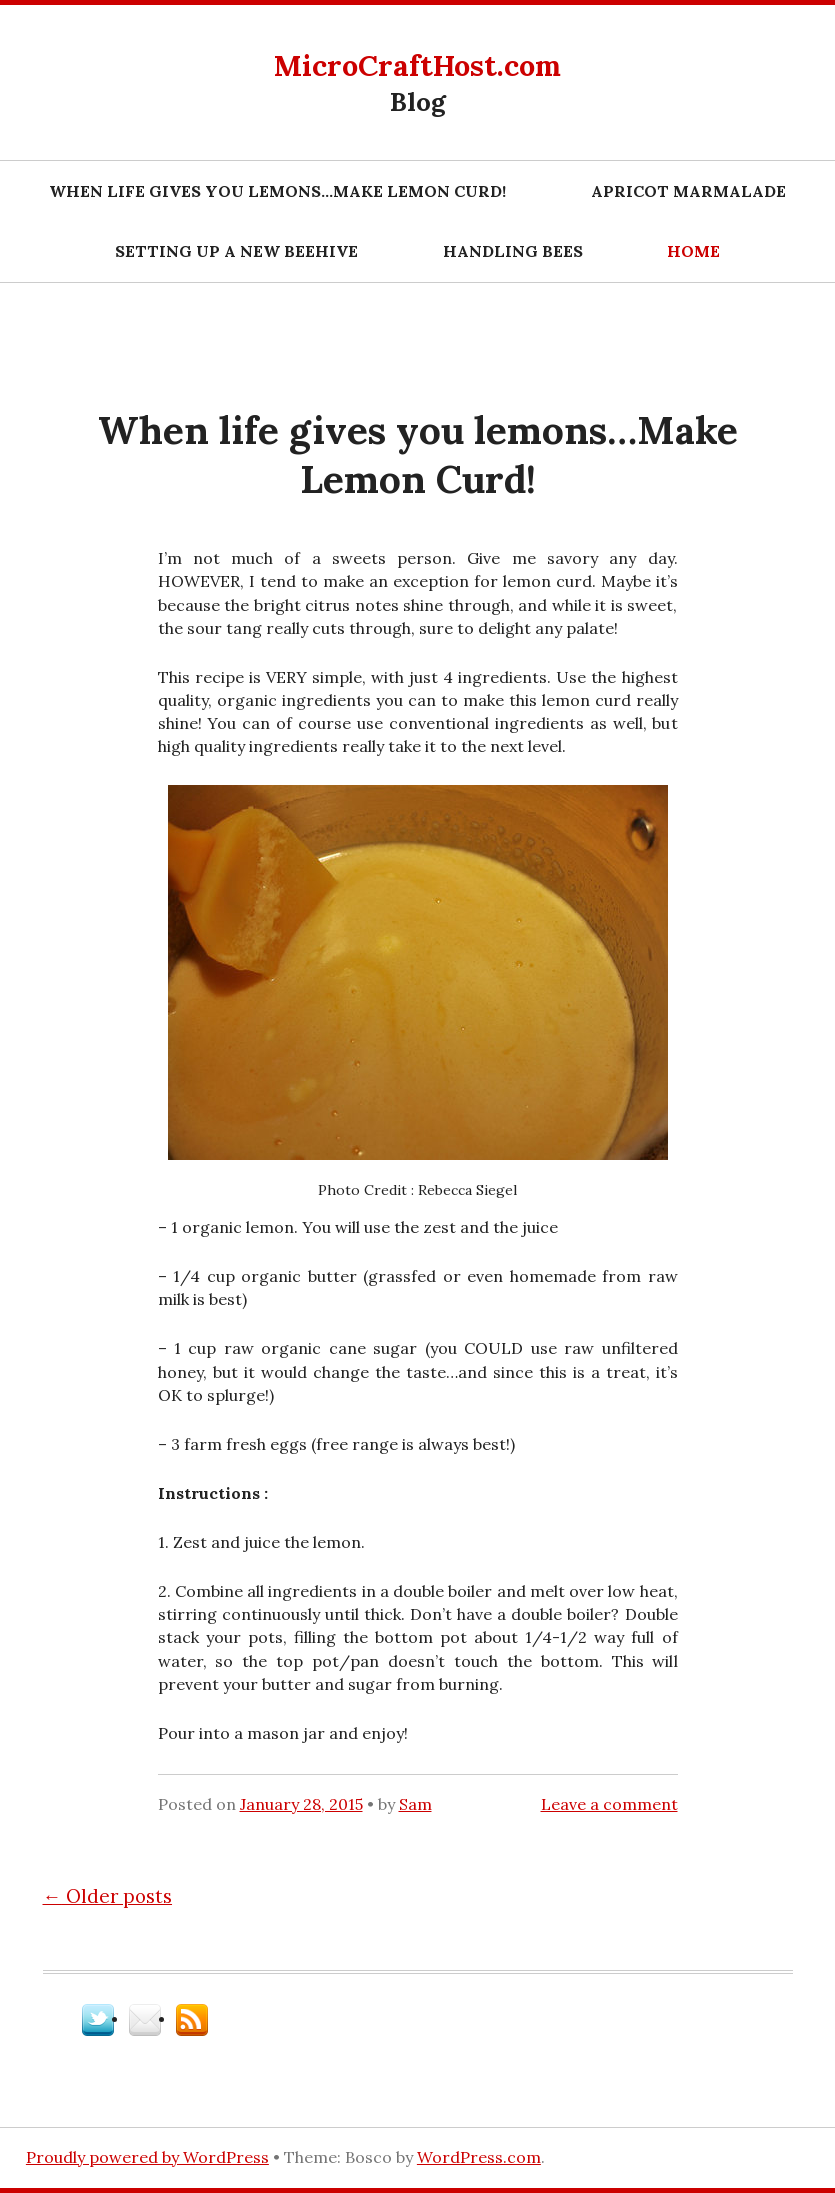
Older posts (108, 1896)
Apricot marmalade (688, 191)
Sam (415, 1804)
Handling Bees (513, 251)
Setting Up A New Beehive (236, 251)
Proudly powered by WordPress (147, 2157)
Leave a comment (609, 1804)
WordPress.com (479, 2157)
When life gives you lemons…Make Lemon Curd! (277, 191)
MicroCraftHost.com (417, 65)
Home (693, 251)
